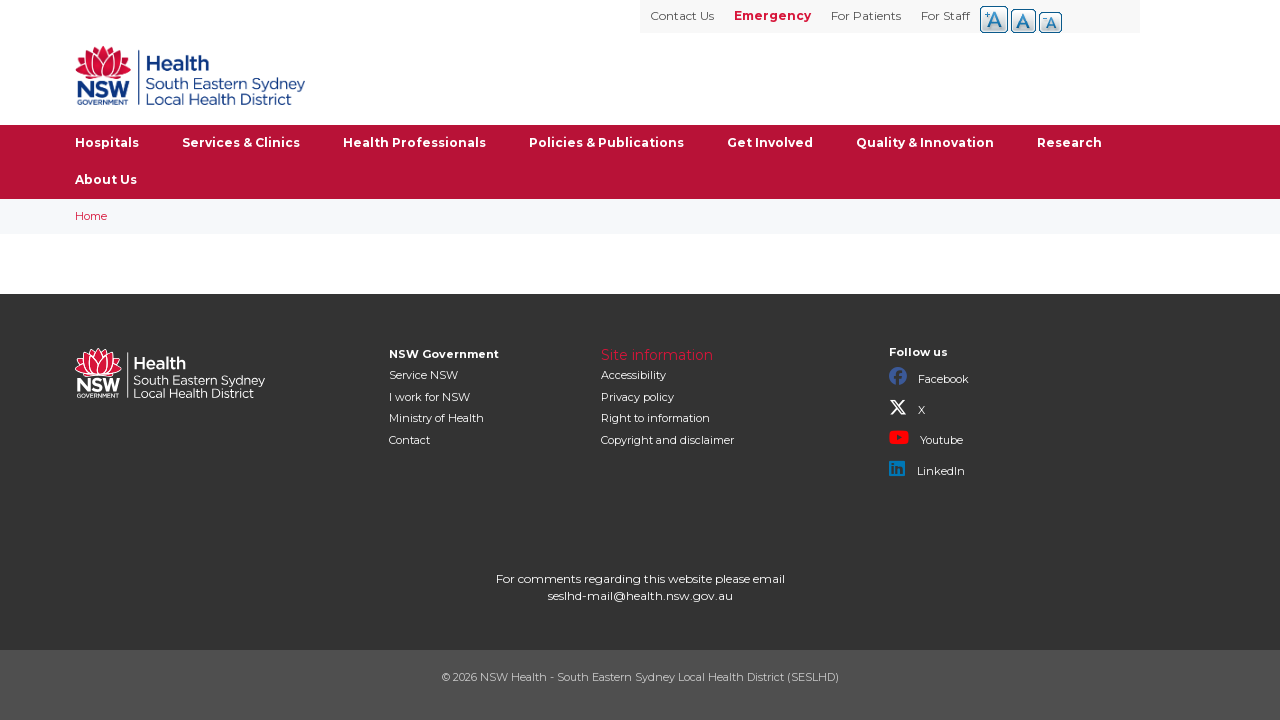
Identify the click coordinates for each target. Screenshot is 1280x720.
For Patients (866, 15)
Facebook (929, 377)
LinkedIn (927, 469)
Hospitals (107, 142)
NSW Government (444, 354)
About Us (106, 179)
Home (91, 216)
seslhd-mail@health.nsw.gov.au (640, 595)
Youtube (926, 438)
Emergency (772, 15)
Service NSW (423, 375)
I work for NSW (429, 397)
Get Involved (770, 142)
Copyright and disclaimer (667, 440)
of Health (436, 418)
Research (1069, 142)
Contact (409, 440)
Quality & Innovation (925, 142)
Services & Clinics (241, 142)
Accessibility (633, 375)
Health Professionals (414, 142)
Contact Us (682, 15)
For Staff (945, 15)
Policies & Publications (606, 142)
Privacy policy (637, 397)
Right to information (655, 418)
